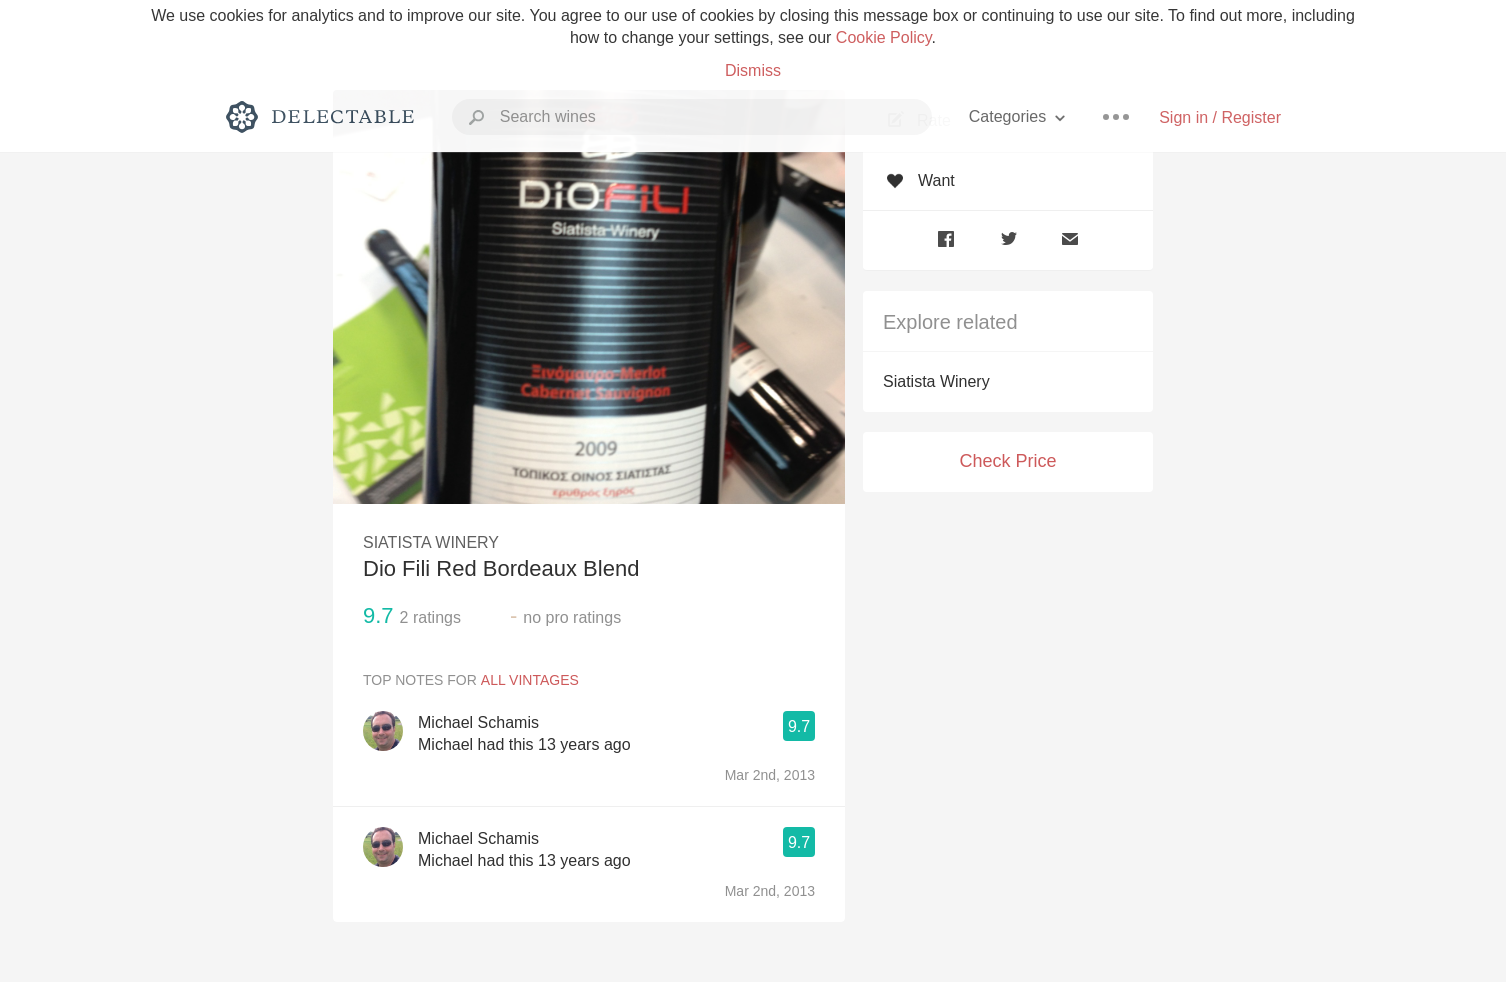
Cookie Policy (884, 37)
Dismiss (753, 70)
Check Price (1007, 461)
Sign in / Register (1220, 117)
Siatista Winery (936, 381)
